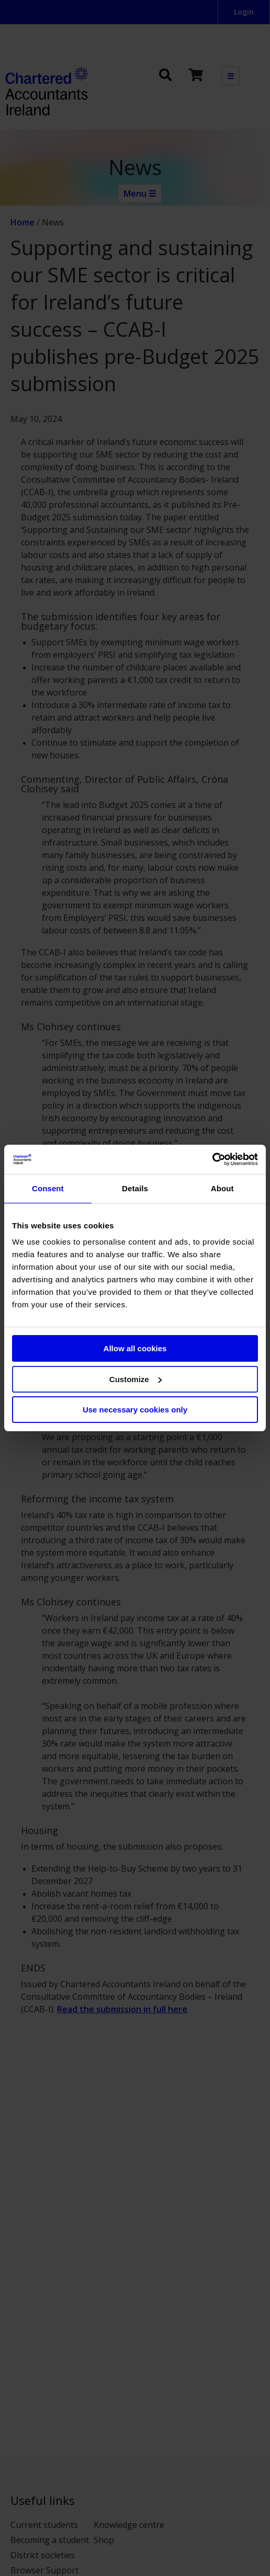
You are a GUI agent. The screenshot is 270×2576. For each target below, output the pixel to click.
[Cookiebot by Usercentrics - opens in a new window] (212, 1159)
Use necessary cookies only (135, 1409)
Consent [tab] (48, 1188)
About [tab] (222, 1188)
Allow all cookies (135, 1348)
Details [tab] (135, 1188)
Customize (135, 1379)
